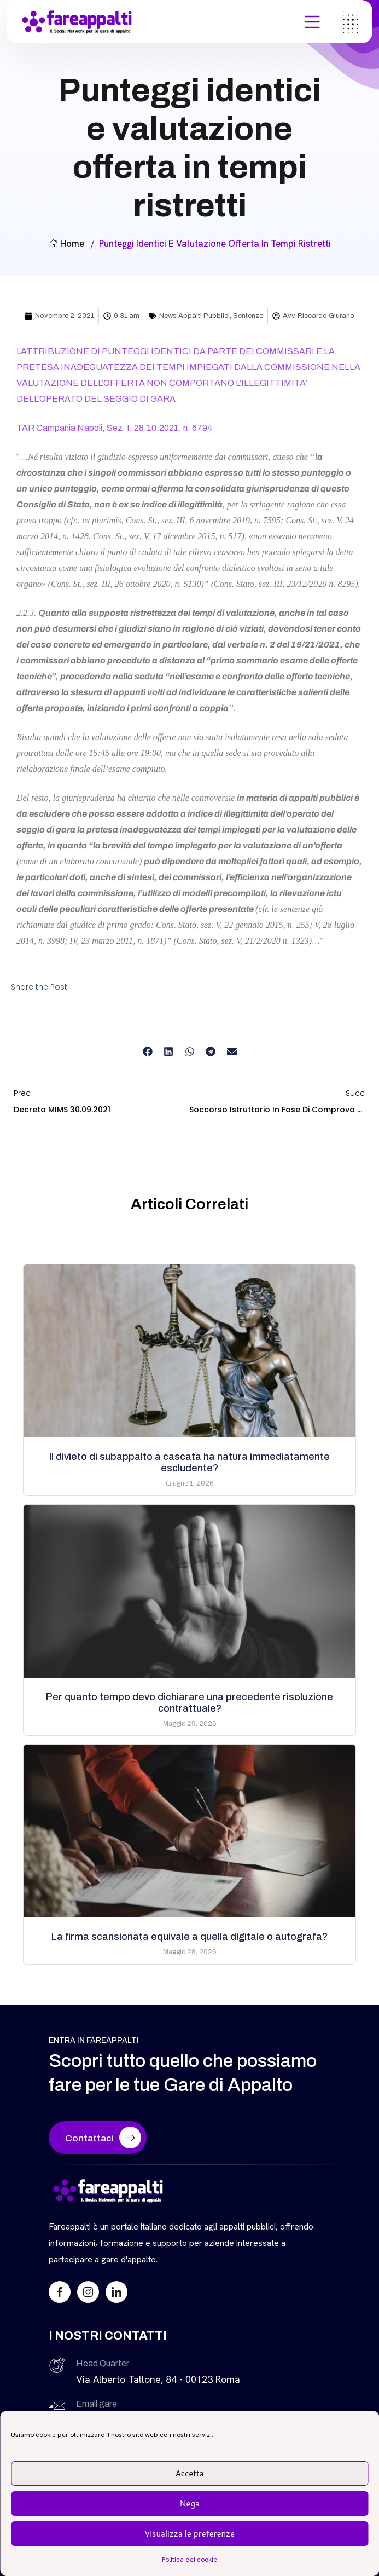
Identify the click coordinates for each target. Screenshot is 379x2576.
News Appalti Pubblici (194, 316)
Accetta (189, 2473)
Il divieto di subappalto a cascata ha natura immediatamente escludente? (189, 1462)
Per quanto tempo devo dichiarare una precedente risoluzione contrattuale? (189, 1702)
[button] (147, 1051)
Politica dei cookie (189, 2559)
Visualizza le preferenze (189, 2533)
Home (66, 244)
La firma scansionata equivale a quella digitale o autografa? (189, 1936)
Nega (189, 2503)
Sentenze (248, 316)
